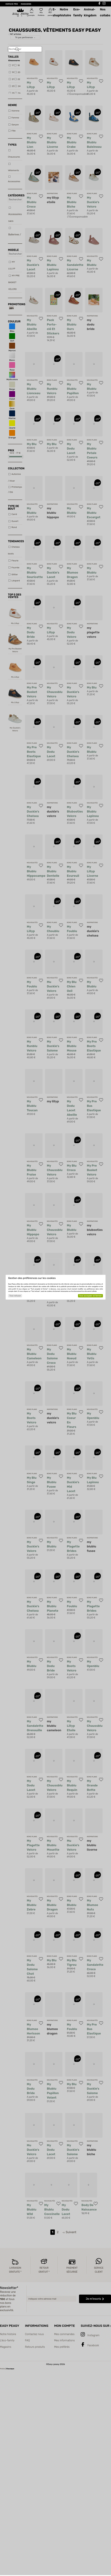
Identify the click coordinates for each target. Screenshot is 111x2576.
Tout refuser (15, 1295)
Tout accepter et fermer (90, 1295)
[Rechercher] (17, 49)
